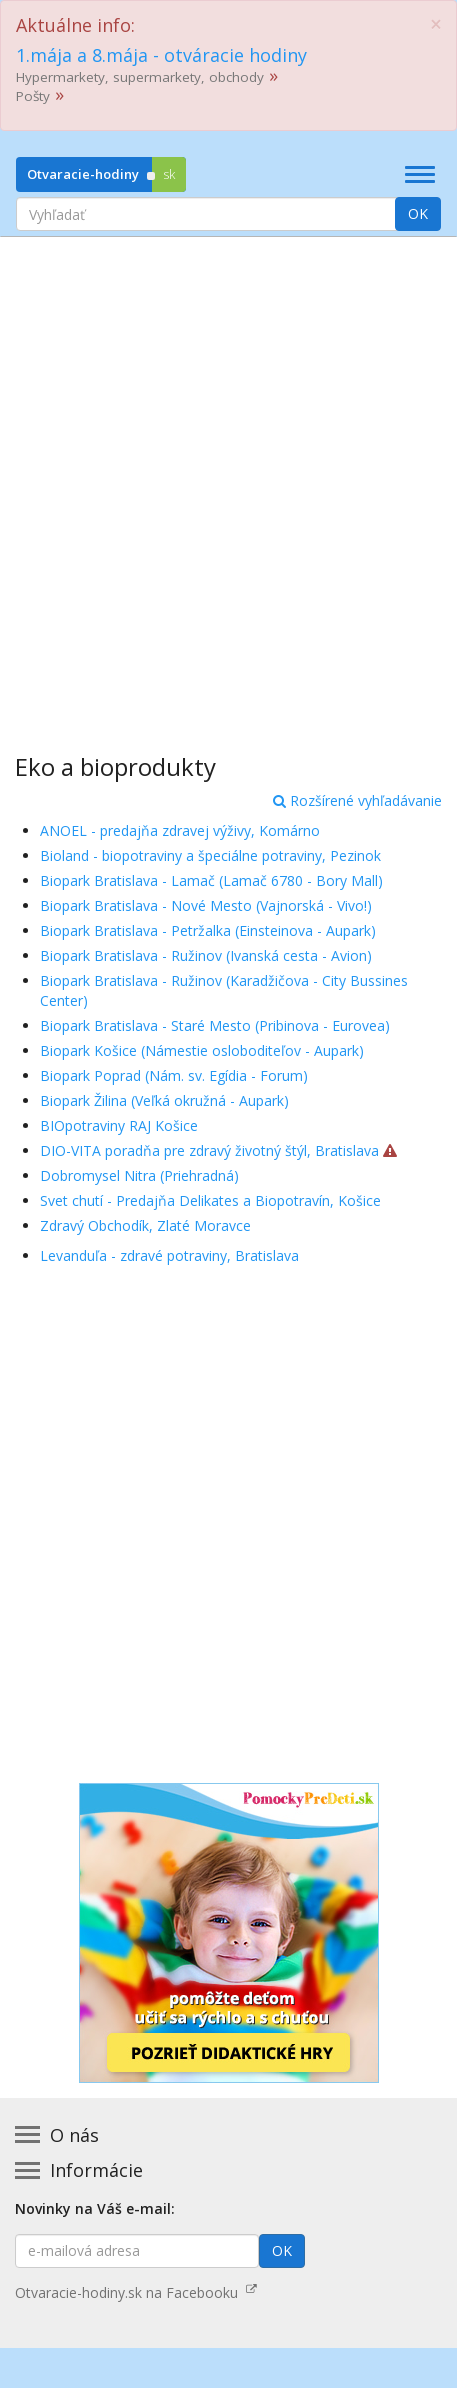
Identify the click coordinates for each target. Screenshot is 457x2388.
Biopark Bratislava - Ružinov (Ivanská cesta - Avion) (206, 955)
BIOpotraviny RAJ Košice (119, 1125)
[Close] (436, 24)
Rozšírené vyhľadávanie (357, 800)
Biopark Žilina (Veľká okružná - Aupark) (164, 1100)
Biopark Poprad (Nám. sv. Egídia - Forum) (174, 1075)
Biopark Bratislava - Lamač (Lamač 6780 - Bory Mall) (211, 880)
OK (418, 213)
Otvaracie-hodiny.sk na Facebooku (136, 2292)
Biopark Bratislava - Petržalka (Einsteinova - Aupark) (208, 930)
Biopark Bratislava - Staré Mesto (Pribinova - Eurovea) (215, 1025)
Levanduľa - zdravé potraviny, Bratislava (169, 1255)
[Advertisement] (228, 480)
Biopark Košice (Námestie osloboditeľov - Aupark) (202, 1050)
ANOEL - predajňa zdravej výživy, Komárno (180, 830)
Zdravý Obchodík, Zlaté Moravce (145, 1225)
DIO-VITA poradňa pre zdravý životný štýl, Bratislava (209, 1150)
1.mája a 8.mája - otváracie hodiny (161, 55)
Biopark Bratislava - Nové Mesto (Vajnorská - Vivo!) (206, 905)
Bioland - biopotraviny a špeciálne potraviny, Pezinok (210, 855)
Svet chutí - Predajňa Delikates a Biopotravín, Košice (210, 1200)
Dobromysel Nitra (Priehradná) (139, 1175)
